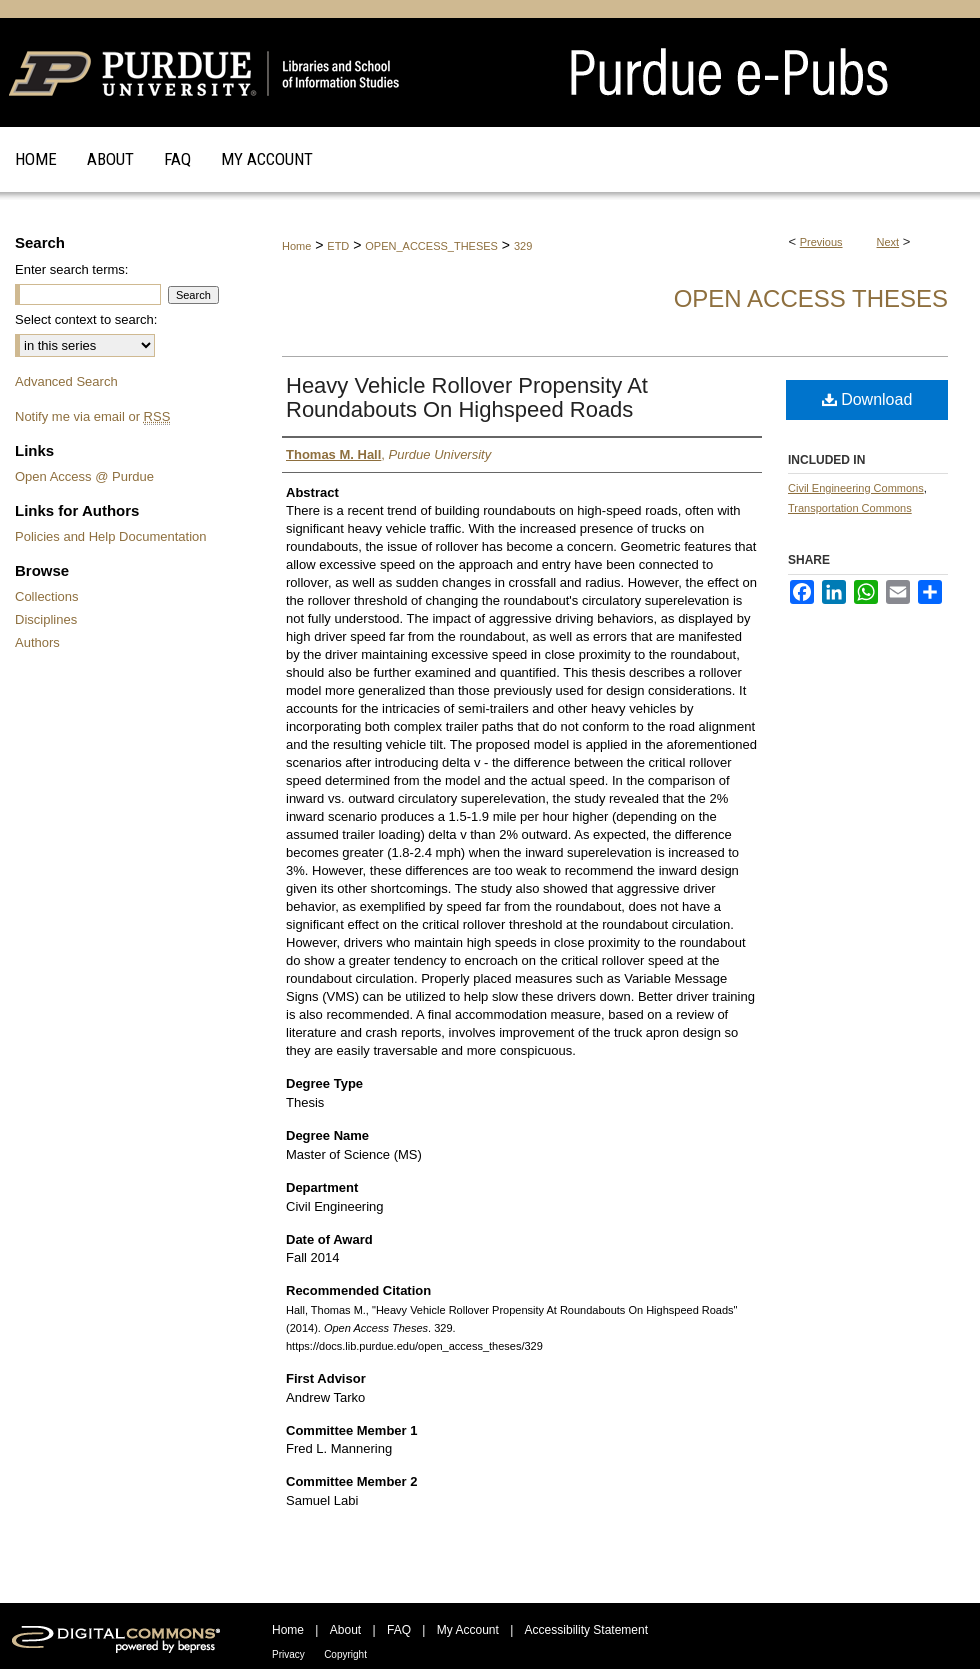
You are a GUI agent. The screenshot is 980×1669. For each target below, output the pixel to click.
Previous (821, 242)
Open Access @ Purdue (84, 476)
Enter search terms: (71, 269)
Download (867, 399)
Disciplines (46, 619)
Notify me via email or (92, 416)
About (345, 1630)
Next (888, 242)
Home (296, 246)
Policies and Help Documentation (111, 536)
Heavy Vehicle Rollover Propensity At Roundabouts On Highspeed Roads (467, 397)
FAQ (399, 1630)
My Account (468, 1630)
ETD (338, 246)
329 (523, 246)
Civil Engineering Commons (856, 488)
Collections (47, 596)
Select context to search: (86, 319)
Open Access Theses (811, 298)
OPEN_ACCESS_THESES (431, 246)
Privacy (288, 1654)
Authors (37, 642)
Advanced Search (66, 381)
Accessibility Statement (586, 1630)
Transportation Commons (850, 508)
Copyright (345, 1654)
